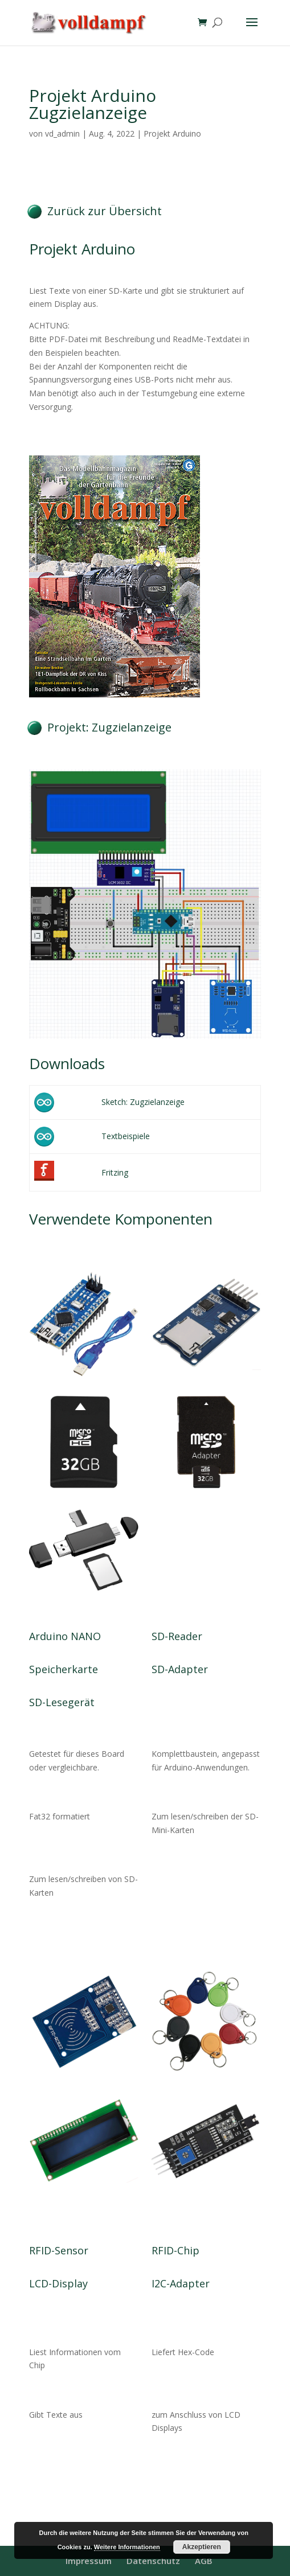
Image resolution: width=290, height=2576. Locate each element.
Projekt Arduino (172, 133)
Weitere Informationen (127, 2547)
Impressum (89, 2560)
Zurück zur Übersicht (104, 211)
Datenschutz (153, 2560)
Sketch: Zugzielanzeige (143, 1101)
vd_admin (62, 133)
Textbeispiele (125, 1136)
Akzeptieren (201, 2547)
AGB (204, 2560)
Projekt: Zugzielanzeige (109, 727)
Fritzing (114, 1172)
